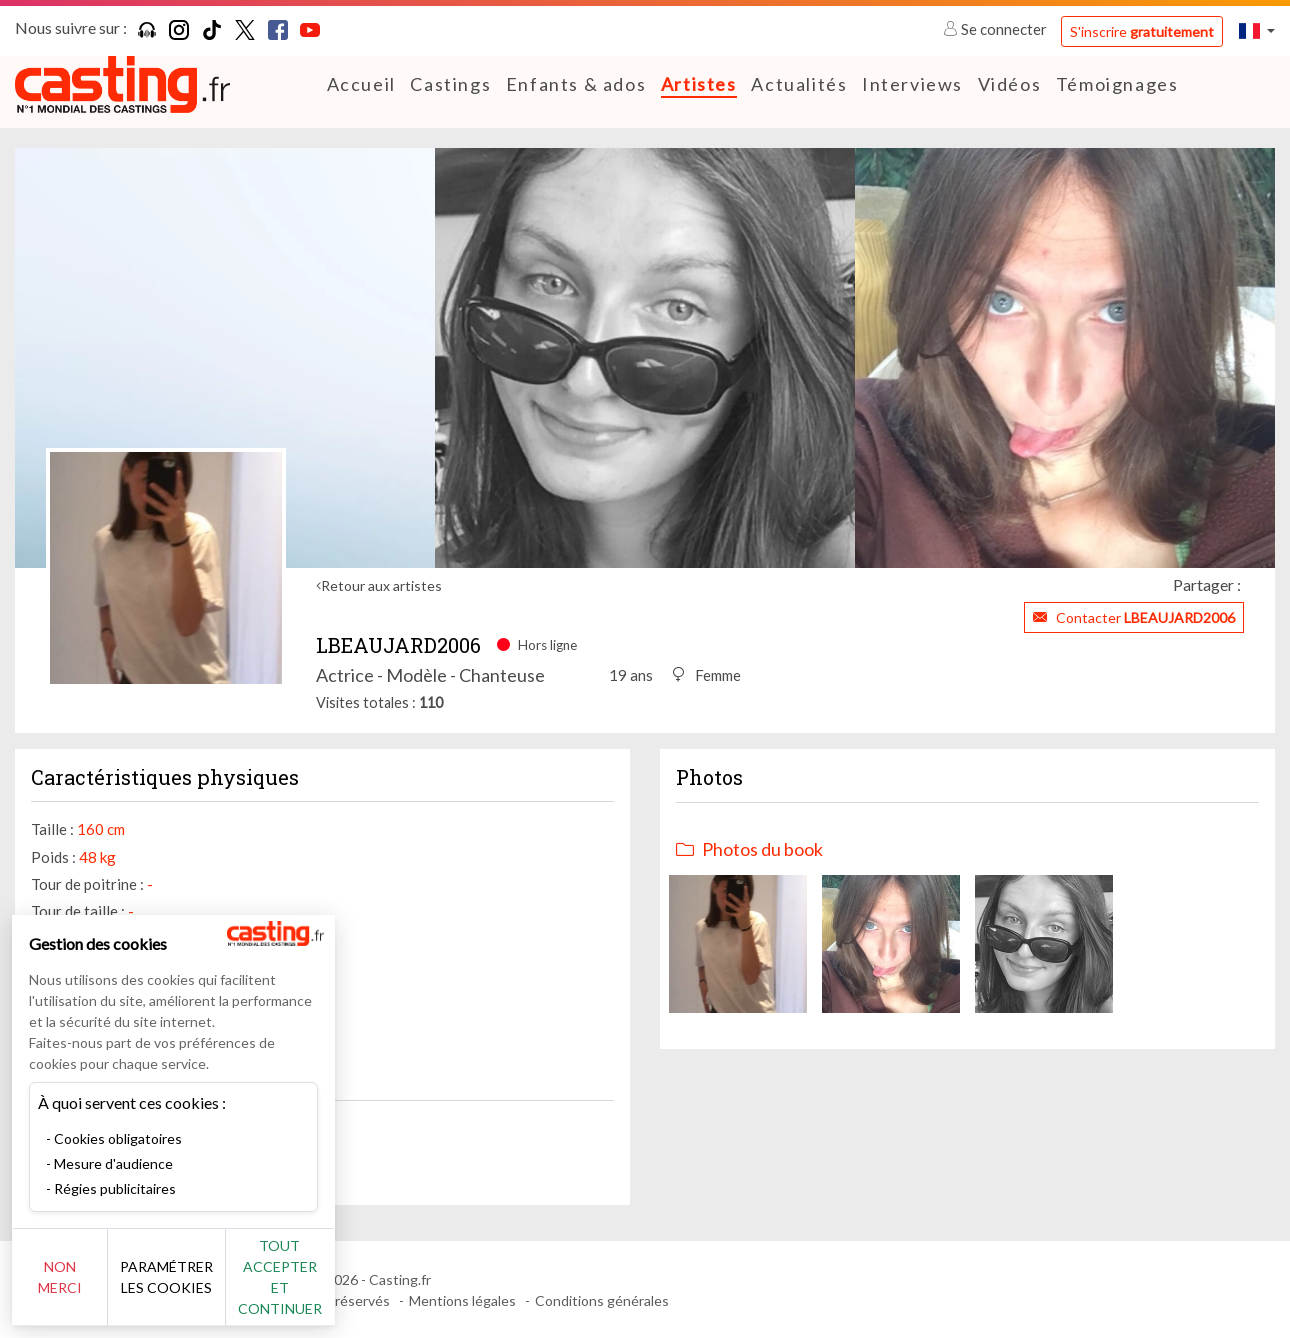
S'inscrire (1142, 31)
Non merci (82, 1287)
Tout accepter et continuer (361, 1287)
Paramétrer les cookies (222, 1288)
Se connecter (996, 29)
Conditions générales (602, 1300)
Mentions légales (462, 1300)
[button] (1257, 30)
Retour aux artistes (381, 585)
